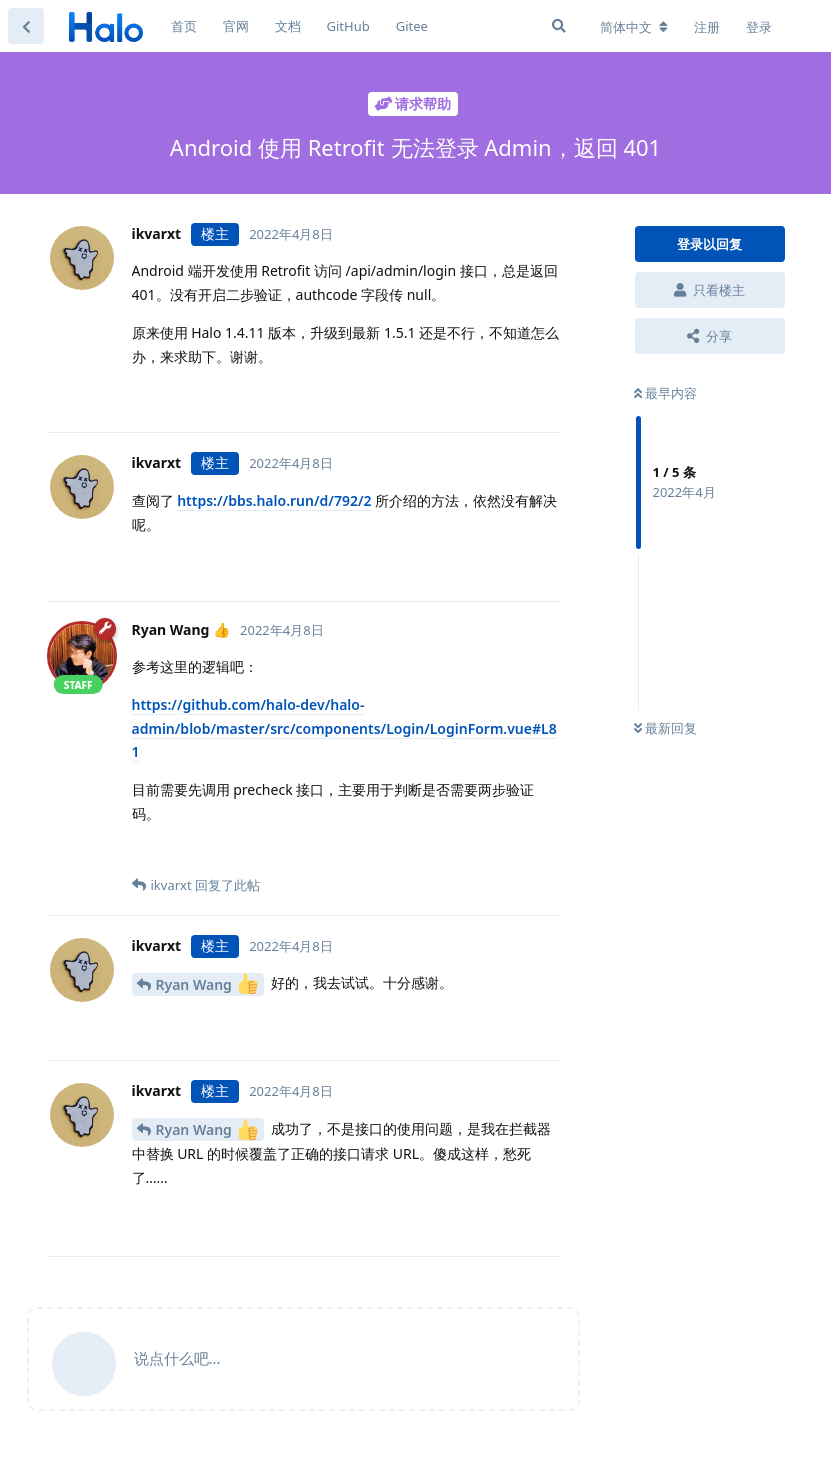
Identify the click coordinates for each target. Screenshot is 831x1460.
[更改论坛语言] (634, 27)
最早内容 (665, 393)
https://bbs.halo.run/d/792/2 (274, 500)
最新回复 (665, 728)
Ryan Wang (207, 983)
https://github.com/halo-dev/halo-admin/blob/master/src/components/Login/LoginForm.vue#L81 (344, 728)
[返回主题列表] (26, 26)
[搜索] (559, 26)
